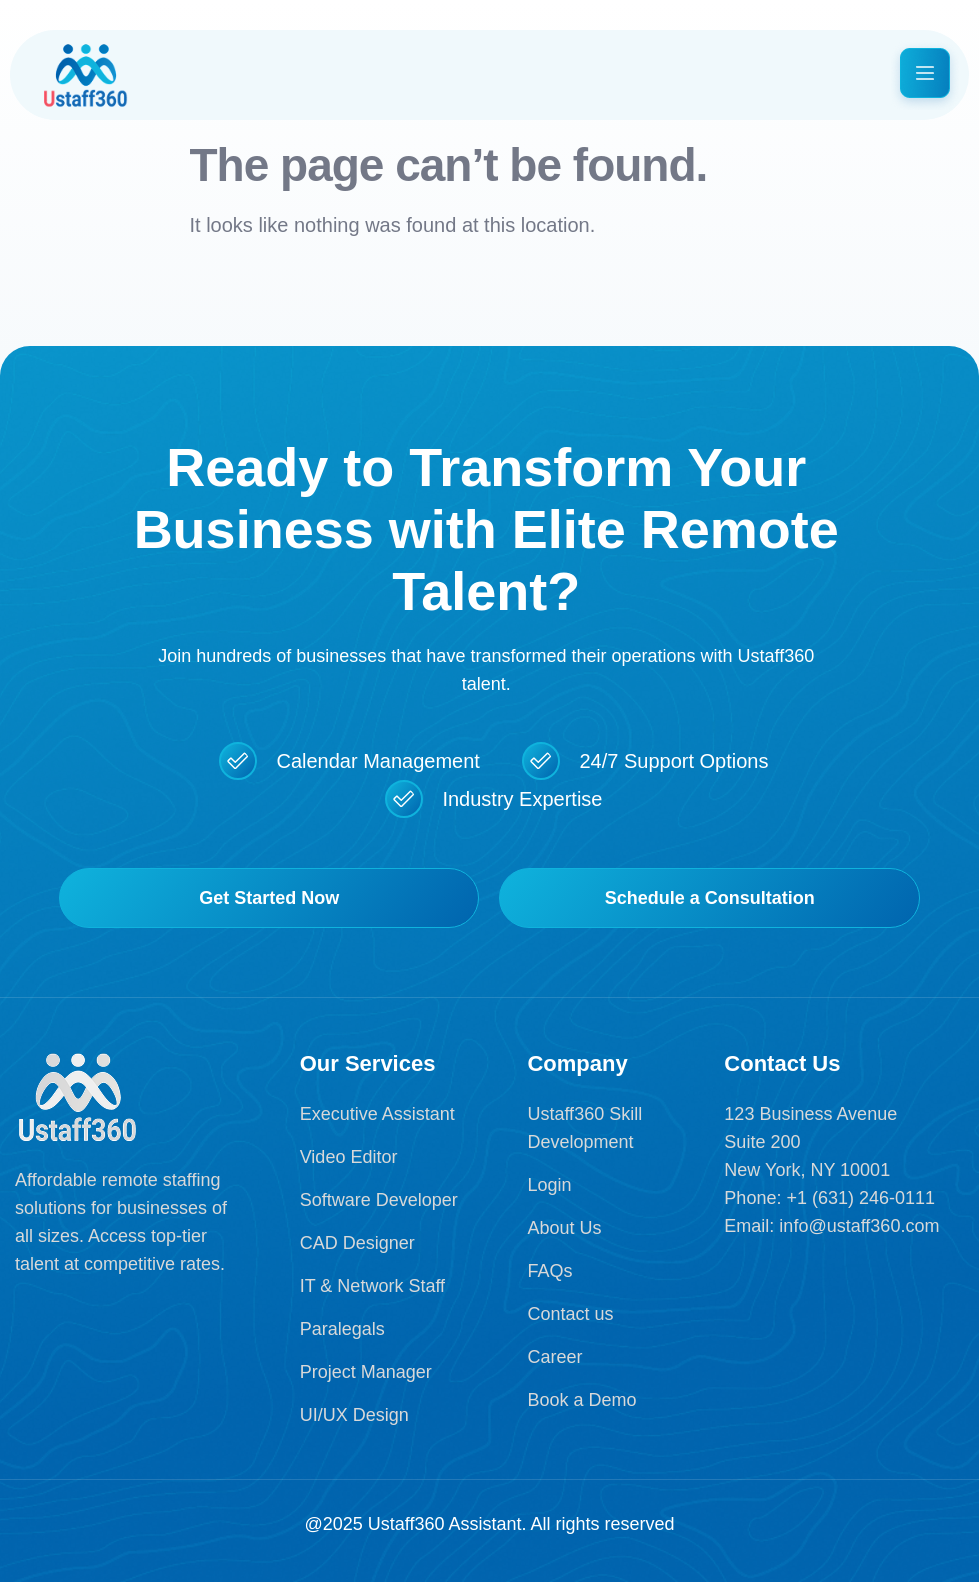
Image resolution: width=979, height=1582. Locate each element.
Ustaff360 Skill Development (584, 1128)
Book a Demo (581, 1400)
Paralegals (342, 1329)
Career (554, 1357)
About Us (564, 1228)
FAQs (549, 1271)
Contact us (570, 1314)
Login (549, 1185)
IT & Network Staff (372, 1286)
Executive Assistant (377, 1114)
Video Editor (349, 1157)
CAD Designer (357, 1243)
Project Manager (366, 1372)
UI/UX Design (354, 1415)
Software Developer (379, 1200)
